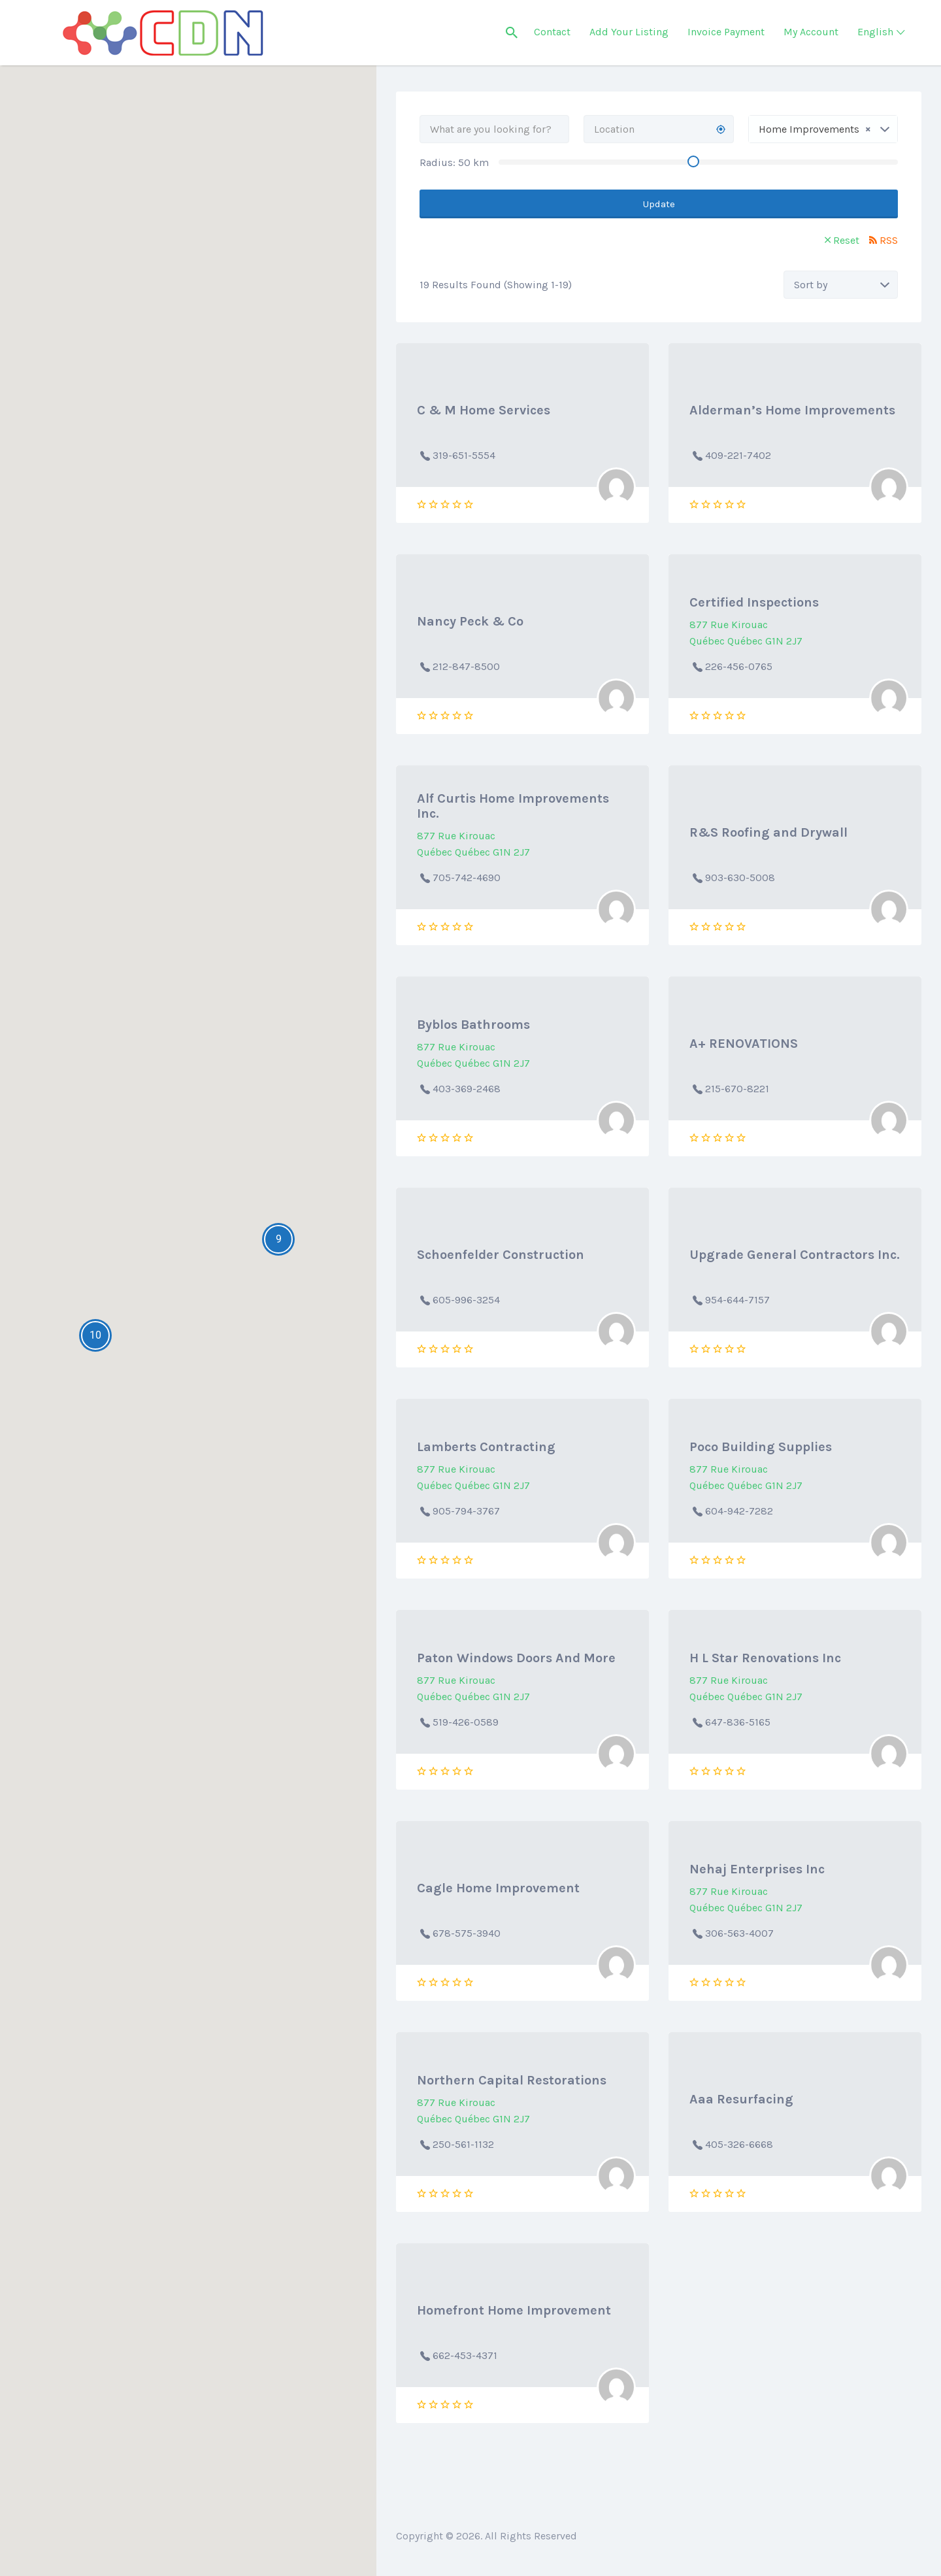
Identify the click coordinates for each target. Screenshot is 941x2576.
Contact (552, 31)
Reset (846, 240)
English (875, 31)
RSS (889, 240)
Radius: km (454, 162)
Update (659, 204)
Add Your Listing (629, 31)
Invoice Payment (726, 31)
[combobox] (823, 129)
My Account (811, 31)
